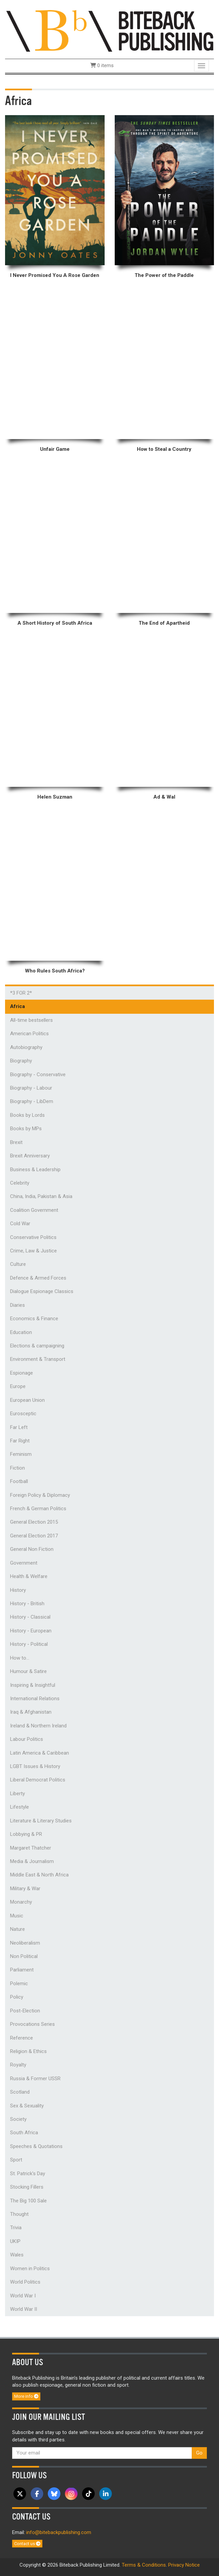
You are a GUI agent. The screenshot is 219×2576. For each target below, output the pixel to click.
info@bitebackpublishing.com (58, 2532)
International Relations (35, 1699)
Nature (17, 1929)
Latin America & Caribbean (39, 1753)
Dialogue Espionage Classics (41, 1291)
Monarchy (21, 1902)
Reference (21, 2038)
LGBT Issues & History (35, 1766)
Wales (17, 2255)
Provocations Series (32, 2024)
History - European (30, 1631)
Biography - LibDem (31, 1101)
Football (19, 1481)
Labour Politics (26, 1739)
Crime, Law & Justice (33, 1251)
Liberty (17, 1794)
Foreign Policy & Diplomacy (40, 1495)
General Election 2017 (34, 1536)
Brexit (16, 1142)
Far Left (19, 1427)
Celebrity (19, 1183)
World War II (23, 2309)
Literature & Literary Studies (41, 1821)
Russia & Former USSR (35, 2079)
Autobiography (26, 1047)
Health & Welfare (28, 1576)
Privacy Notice (184, 2565)
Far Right (20, 1441)
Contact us (27, 2543)
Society (18, 2119)
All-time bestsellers (31, 1020)
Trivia (16, 2228)
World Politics (25, 2282)
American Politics (29, 1034)
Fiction (17, 1468)
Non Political (24, 1956)
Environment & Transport (37, 1359)
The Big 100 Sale (28, 2201)
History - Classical (30, 1617)
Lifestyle (19, 1807)
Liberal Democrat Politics (37, 1780)
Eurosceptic (23, 1414)
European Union (27, 1400)
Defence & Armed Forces (38, 1278)
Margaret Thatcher (30, 1848)
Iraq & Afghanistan (30, 1712)
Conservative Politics (33, 1237)
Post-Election (25, 2011)
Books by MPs (26, 1129)
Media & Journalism (32, 1861)
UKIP (15, 2241)
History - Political (29, 1644)
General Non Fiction (31, 1549)
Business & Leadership (35, 1169)
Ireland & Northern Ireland (38, 1726)
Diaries (17, 1305)
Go (199, 2453)
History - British (27, 1604)
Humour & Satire (28, 1671)
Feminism (21, 1454)
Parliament (22, 1970)
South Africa (24, 2133)
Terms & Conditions (144, 2565)
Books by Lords (27, 1115)
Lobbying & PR (26, 1834)
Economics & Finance (34, 1319)
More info (26, 2396)
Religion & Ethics (28, 2051)
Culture (18, 1264)
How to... (19, 1658)
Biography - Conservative (38, 1074)
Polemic (19, 1984)
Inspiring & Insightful (32, 1685)
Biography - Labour (31, 1088)
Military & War (25, 1889)
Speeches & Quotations (36, 2146)
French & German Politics (38, 1509)
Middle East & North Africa (39, 1875)
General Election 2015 (34, 1522)
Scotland (20, 2092)
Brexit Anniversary (30, 1156)
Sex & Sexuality (27, 2106)
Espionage (21, 1373)
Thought (19, 2214)
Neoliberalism (25, 1943)
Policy (16, 1997)
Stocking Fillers (26, 2187)
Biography (21, 1061)
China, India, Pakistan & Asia (41, 1196)
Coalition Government (34, 1210)
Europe (18, 1386)
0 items (102, 65)
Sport (16, 2160)
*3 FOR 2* (21, 993)
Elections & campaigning (37, 1346)
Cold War (20, 1224)
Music (16, 1916)
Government (23, 1563)
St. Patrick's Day (27, 2173)
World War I (23, 2296)
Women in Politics (30, 2268)
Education (21, 1332)
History (18, 1590)
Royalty (18, 2065)
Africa (17, 1006)
